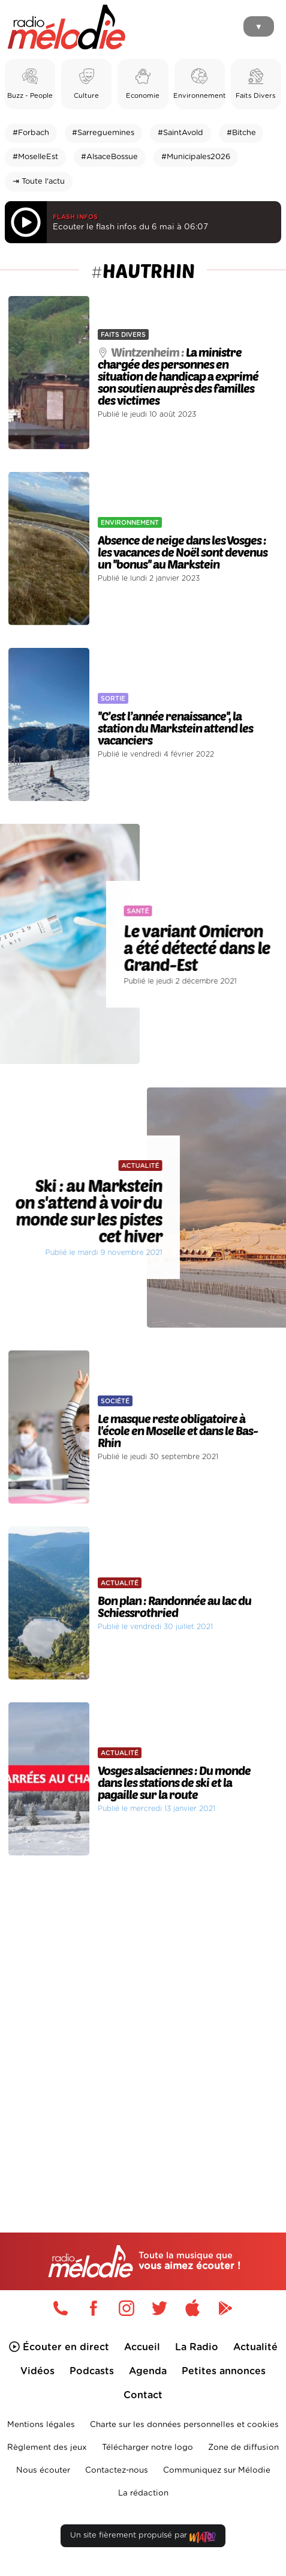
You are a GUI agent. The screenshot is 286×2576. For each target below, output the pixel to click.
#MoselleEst (35, 157)
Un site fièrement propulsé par (142, 2538)
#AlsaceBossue (109, 157)
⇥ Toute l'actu (39, 182)
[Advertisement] (143, 2019)
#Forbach (31, 133)
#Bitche (241, 133)
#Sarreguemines (103, 133)
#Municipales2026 (195, 157)
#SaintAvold (180, 133)
